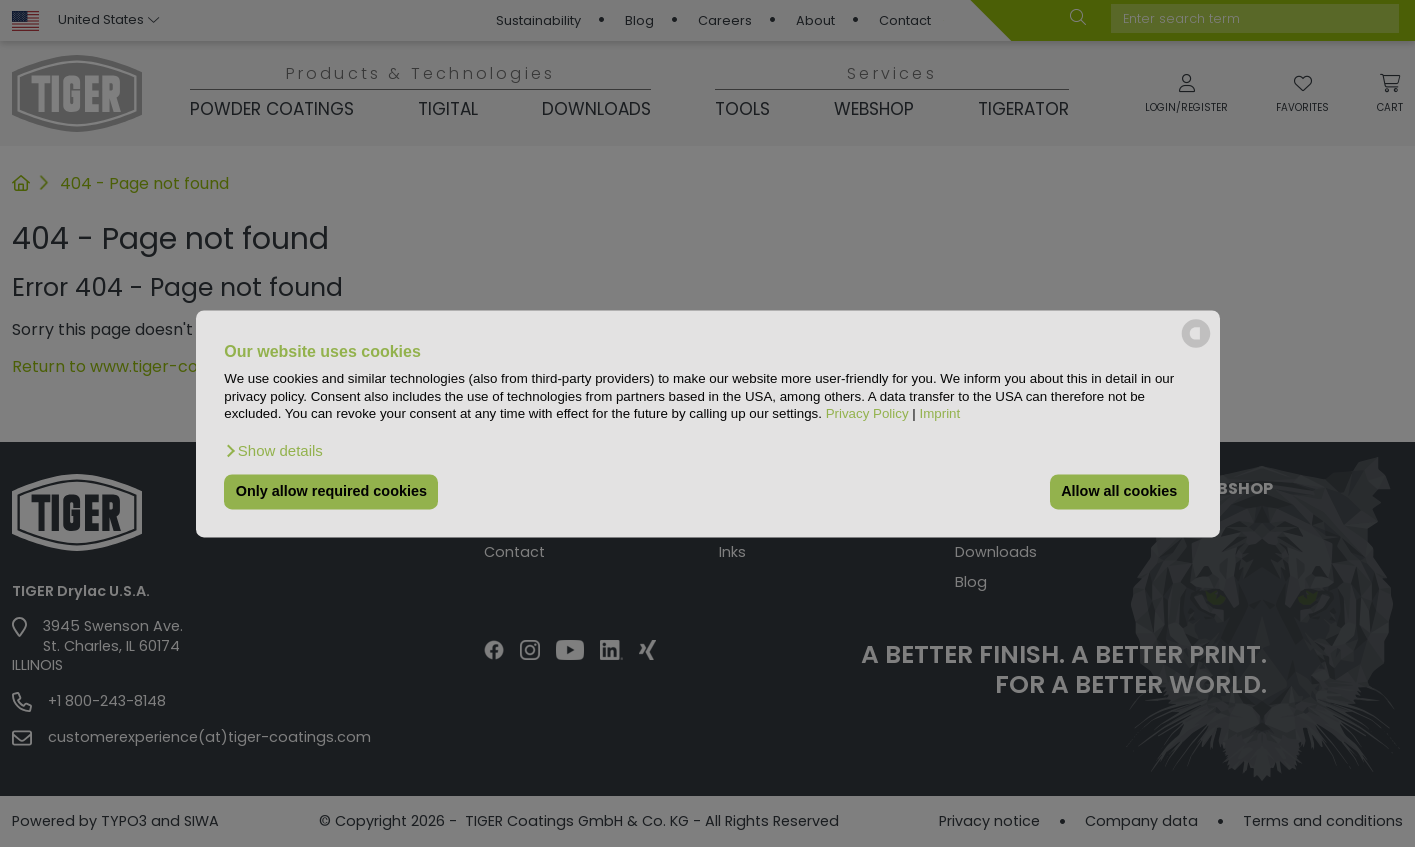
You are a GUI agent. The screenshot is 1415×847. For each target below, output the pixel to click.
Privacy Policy (867, 413)
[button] (273, 451)
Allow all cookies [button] (1119, 492)
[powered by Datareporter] (1196, 345)
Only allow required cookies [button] (331, 492)
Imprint (939, 413)
